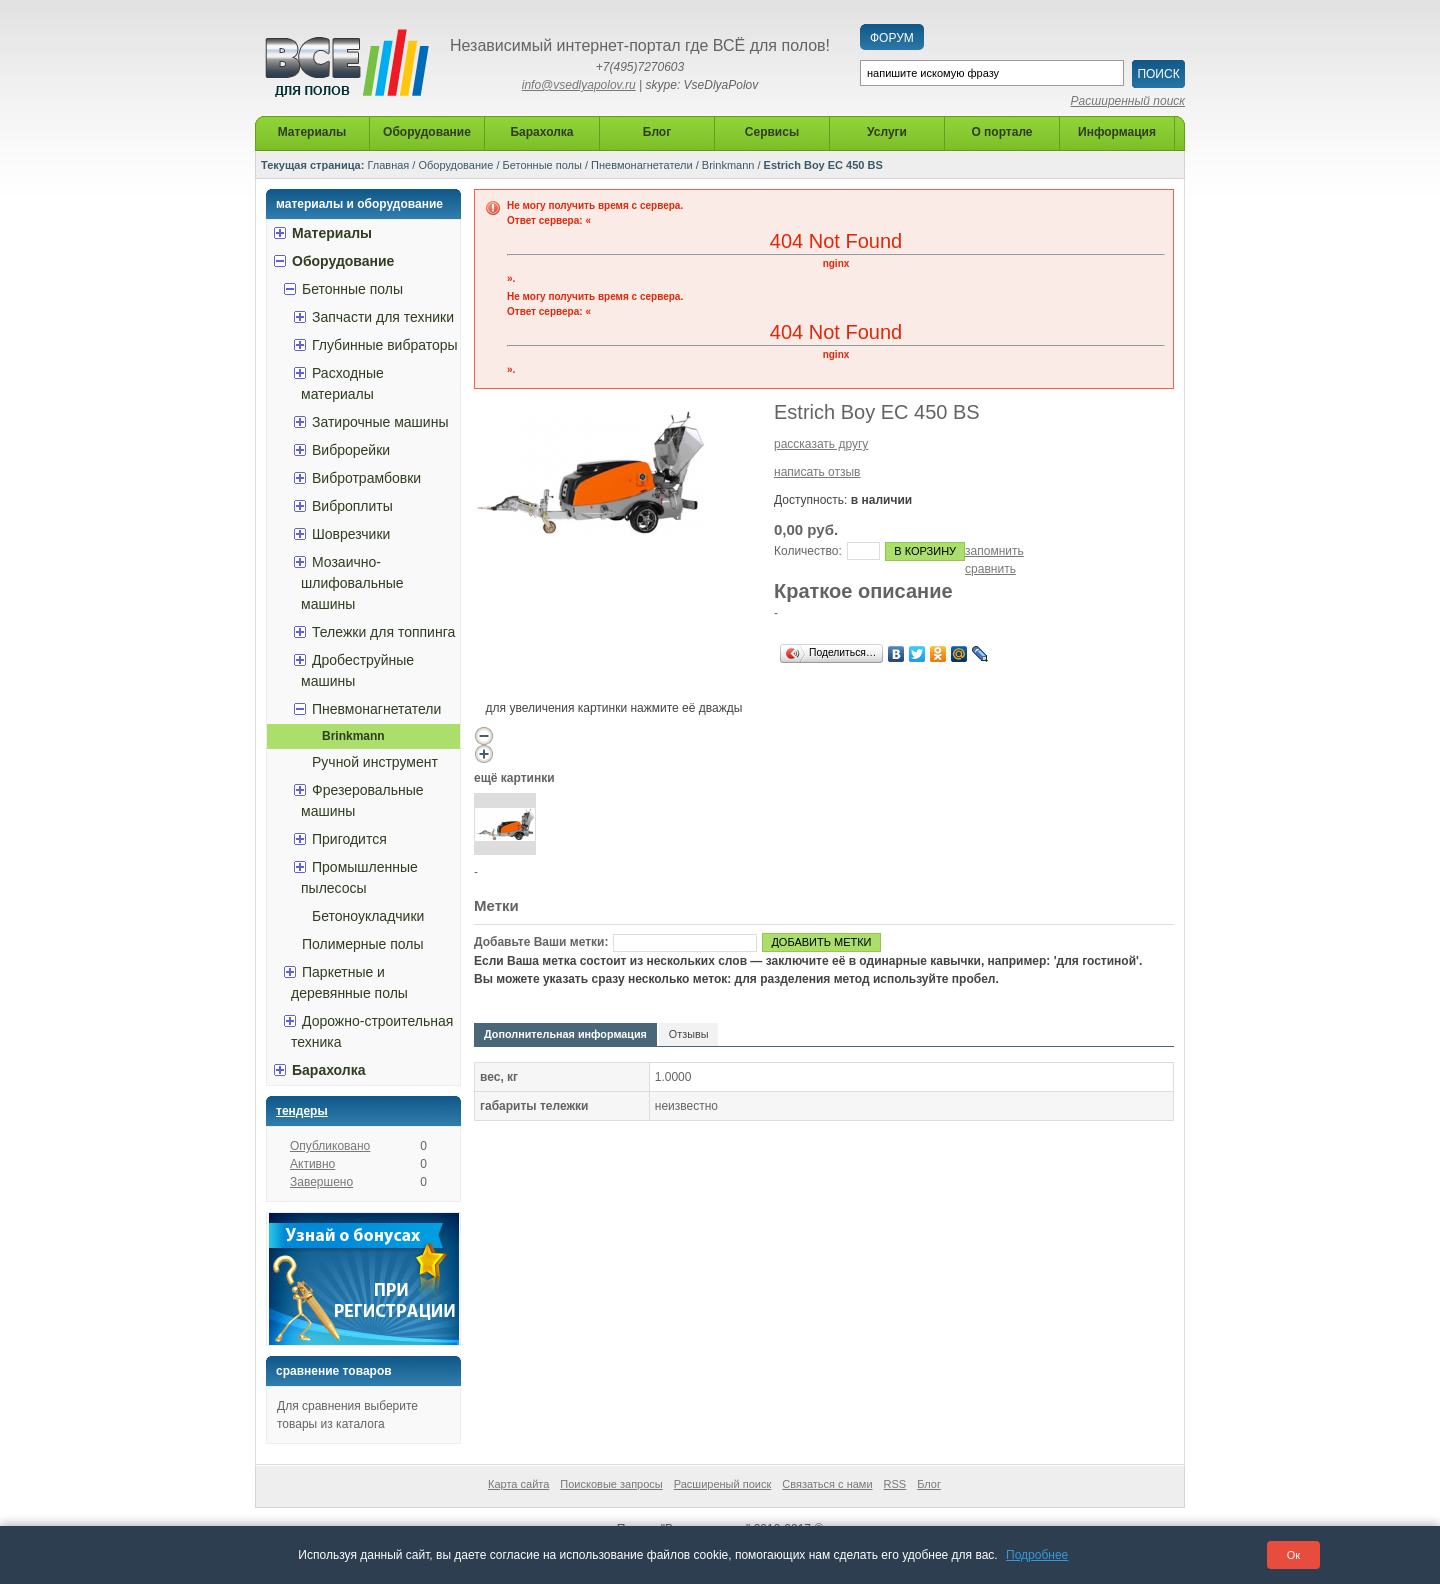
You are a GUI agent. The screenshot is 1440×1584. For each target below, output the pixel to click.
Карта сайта (518, 1484)
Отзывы (689, 1034)
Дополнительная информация (565, 1034)
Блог (929, 1484)
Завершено (321, 1182)
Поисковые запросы (611, 1484)
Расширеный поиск (723, 1484)
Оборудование (455, 165)
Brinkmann (728, 165)
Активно (312, 1164)
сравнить (990, 569)
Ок (1293, 1555)
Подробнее (1037, 1555)
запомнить (994, 551)
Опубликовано (330, 1146)
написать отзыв (817, 472)
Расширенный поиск (1128, 101)
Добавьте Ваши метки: (541, 942)
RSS (895, 1484)
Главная (388, 165)
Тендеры (302, 1111)
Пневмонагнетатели (642, 165)
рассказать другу (821, 444)
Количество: (808, 551)
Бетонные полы (542, 165)
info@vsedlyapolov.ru (579, 85)
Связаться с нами (827, 1484)
